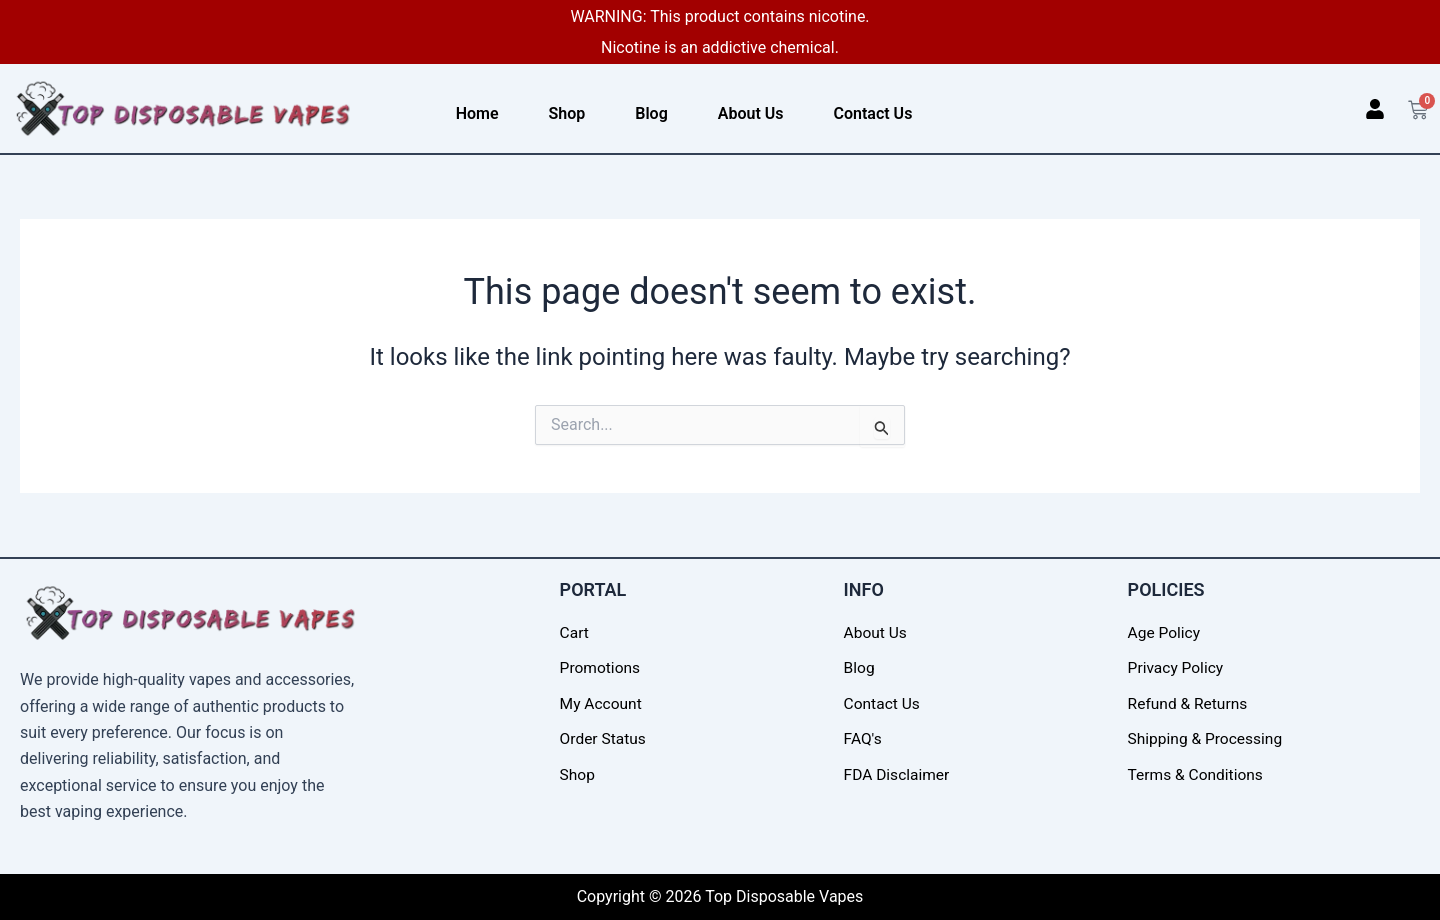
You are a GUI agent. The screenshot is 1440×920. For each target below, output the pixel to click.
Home (477, 113)
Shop (567, 113)
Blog (651, 113)
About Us (751, 113)
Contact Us (873, 113)
